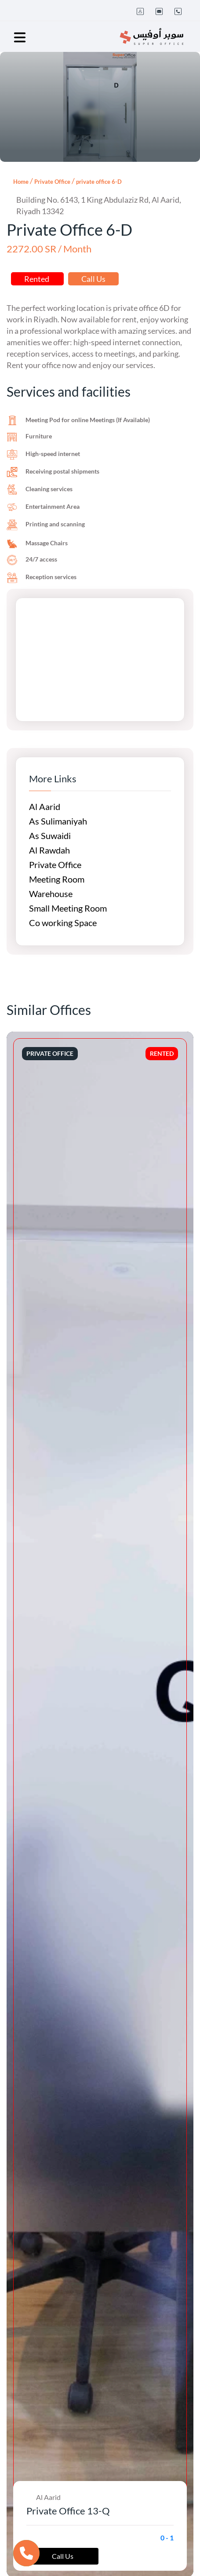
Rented (37, 279)
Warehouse (51, 893)
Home (21, 181)
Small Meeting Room (68, 908)
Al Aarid (44, 806)
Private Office (52, 181)
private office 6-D (99, 181)
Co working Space (63, 922)
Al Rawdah (49, 850)
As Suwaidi (50, 835)
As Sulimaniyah (58, 821)
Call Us (93, 279)
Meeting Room (56, 879)
